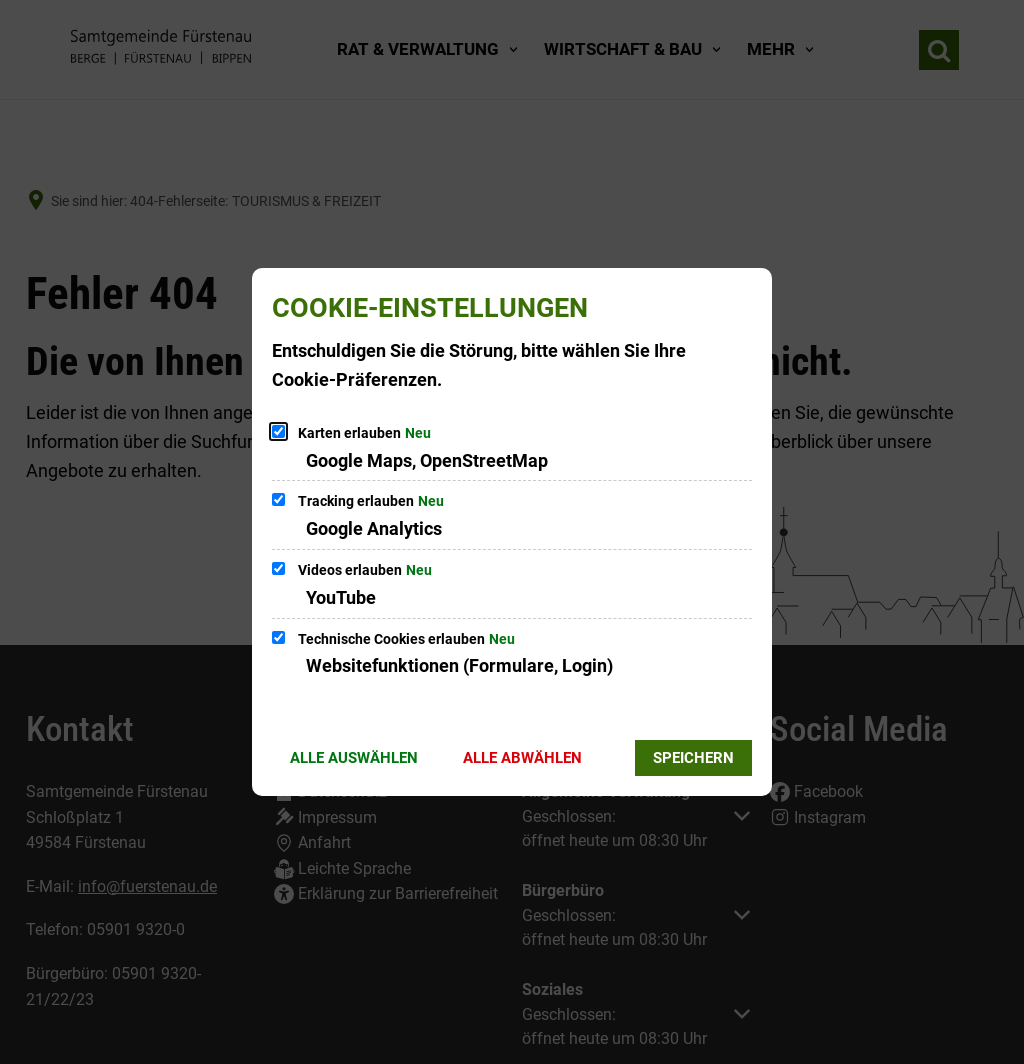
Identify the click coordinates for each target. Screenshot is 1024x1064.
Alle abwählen (522, 758)
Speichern (693, 758)
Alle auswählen (354, 758)
